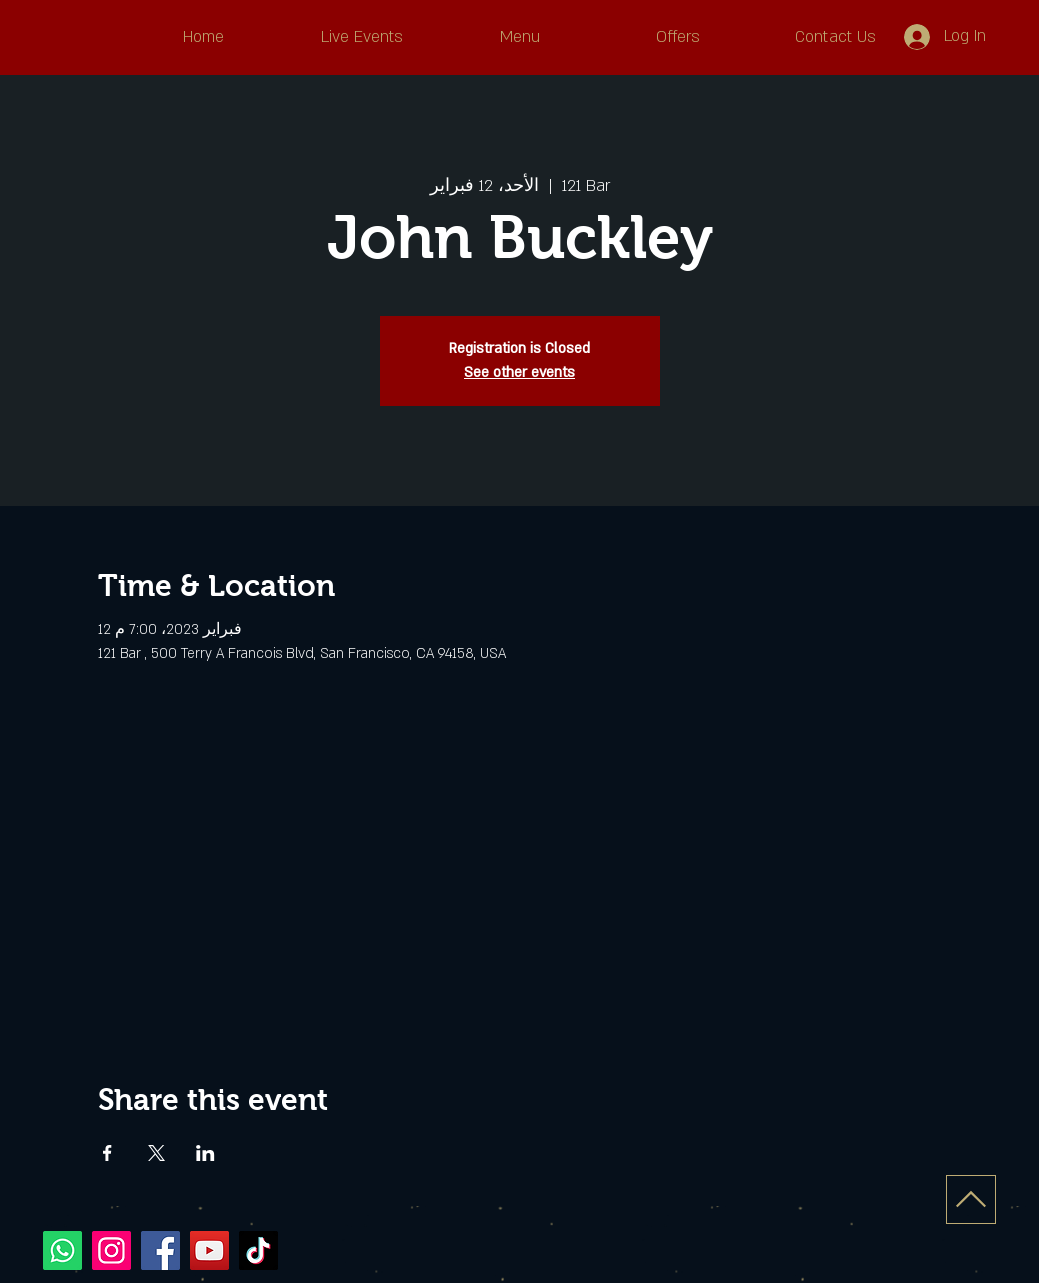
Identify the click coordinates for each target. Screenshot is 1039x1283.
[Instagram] (111, 1250)
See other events (519, 372)
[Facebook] (160, 1250)
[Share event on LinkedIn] (205, 1153)
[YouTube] (209, 1250)
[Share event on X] (156, 1153)
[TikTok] (258, 1250)
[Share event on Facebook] (107, 1153)
